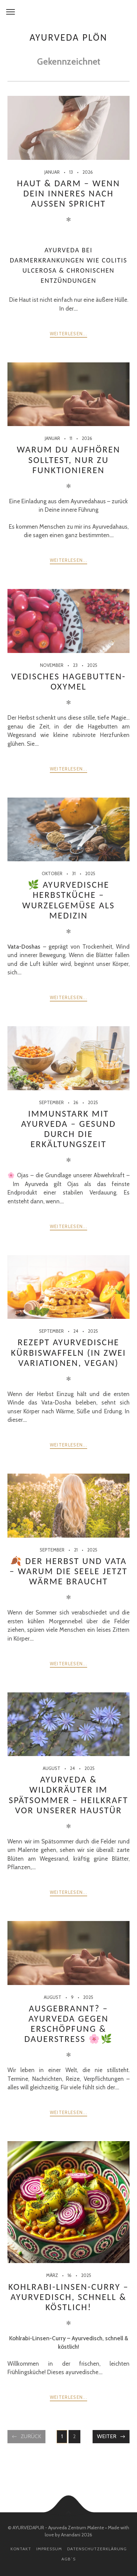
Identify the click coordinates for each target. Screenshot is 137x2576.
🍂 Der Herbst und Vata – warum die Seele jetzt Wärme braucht (68, 1571)
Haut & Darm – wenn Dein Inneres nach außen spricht (68, 193)
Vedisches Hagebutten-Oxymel (68, 681)
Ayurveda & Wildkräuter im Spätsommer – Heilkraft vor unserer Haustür (68, 1794)
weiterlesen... (68, 333)
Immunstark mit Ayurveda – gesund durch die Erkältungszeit (68, 1128)
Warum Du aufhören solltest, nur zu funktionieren (68, 459)
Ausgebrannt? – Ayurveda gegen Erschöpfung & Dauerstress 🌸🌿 (68, 2023)
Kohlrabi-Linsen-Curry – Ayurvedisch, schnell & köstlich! (68, 2297)
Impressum (49, 2548)
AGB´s (68, 2558)
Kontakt (21, 2548)
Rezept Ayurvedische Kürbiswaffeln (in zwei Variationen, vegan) (68, 1352)
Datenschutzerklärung (97, 2548)
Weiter (106, 2436)
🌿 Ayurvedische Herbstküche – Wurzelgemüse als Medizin (68, 900)
